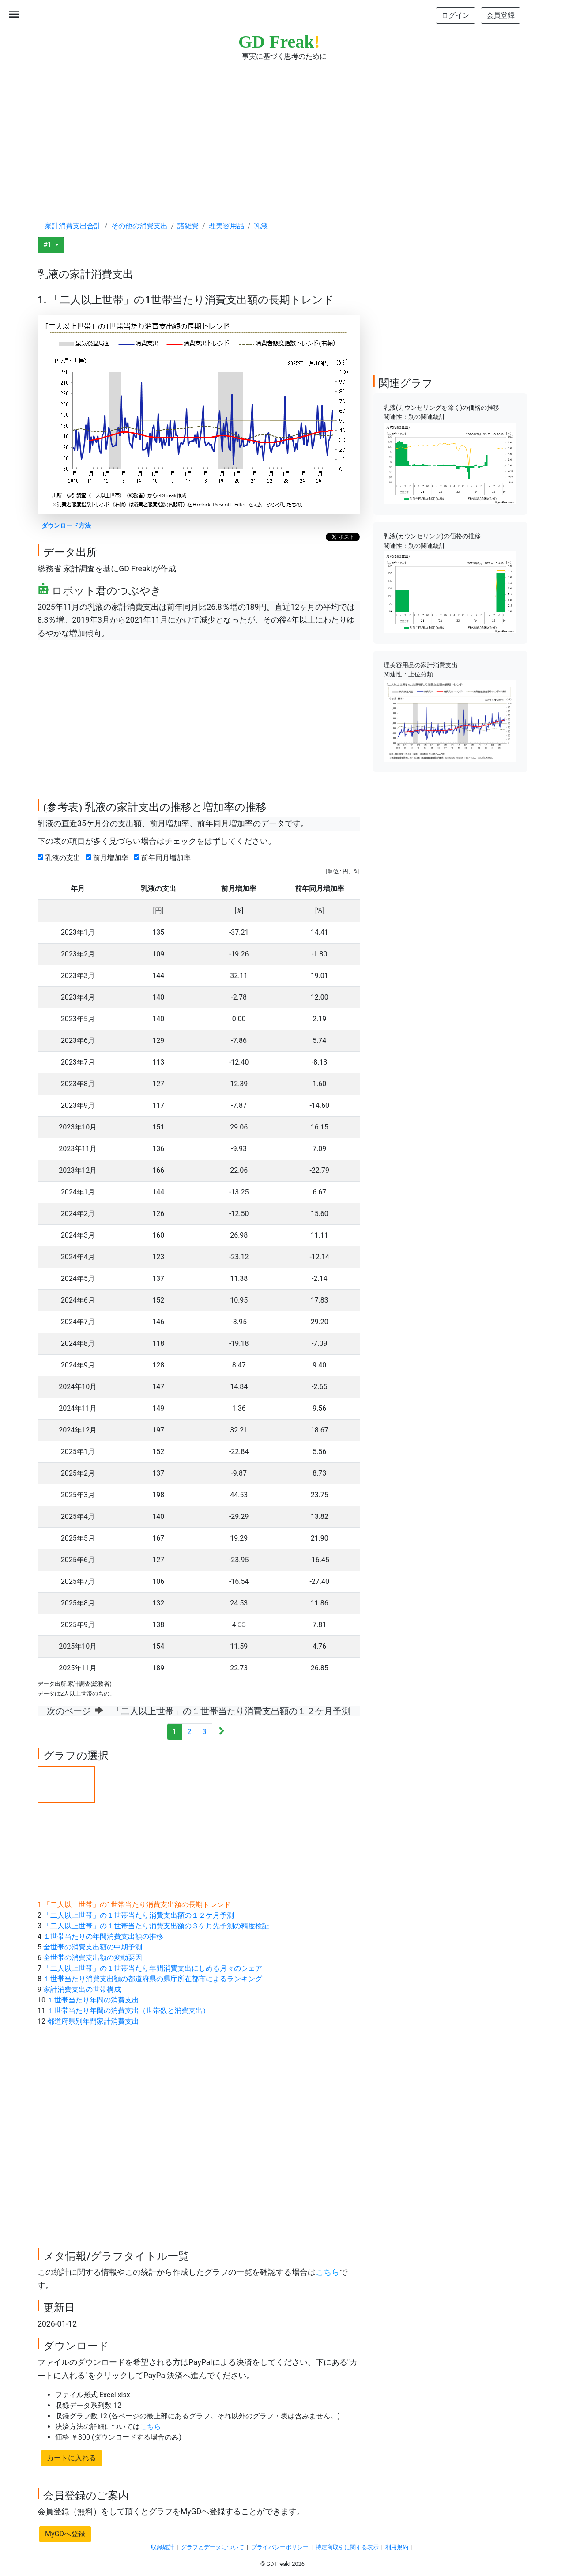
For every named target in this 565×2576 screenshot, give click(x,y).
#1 (48, 245)
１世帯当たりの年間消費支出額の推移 (103, 1936)
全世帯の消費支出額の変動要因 (92, 1957)
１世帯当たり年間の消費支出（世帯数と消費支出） (128, 2010)
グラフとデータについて (212, 2547)
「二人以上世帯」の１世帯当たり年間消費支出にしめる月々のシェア (152, 1968)
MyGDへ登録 (65, 2534)
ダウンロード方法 (66, 525)
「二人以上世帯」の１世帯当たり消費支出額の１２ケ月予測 (138, 1915)
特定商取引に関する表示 (347, 2547)
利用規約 (396, 2547)
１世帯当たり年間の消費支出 (93, 2000)
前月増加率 (109, 858)
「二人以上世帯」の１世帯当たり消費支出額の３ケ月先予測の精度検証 (156, 1926)
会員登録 (500, 15)
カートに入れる (71, 2458)
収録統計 (162, 2547)
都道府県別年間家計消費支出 (93, 2021)
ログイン (455, 15)
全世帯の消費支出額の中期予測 (92, 1947)
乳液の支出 (61, 858)
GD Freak (279, 42)
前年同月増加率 (164, 858)
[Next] (221, 1732)
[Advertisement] (282, 132)
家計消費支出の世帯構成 (82, 1989)
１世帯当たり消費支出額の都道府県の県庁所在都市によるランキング (152, 1979)
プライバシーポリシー (280, 2547)
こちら (327, 2272)
